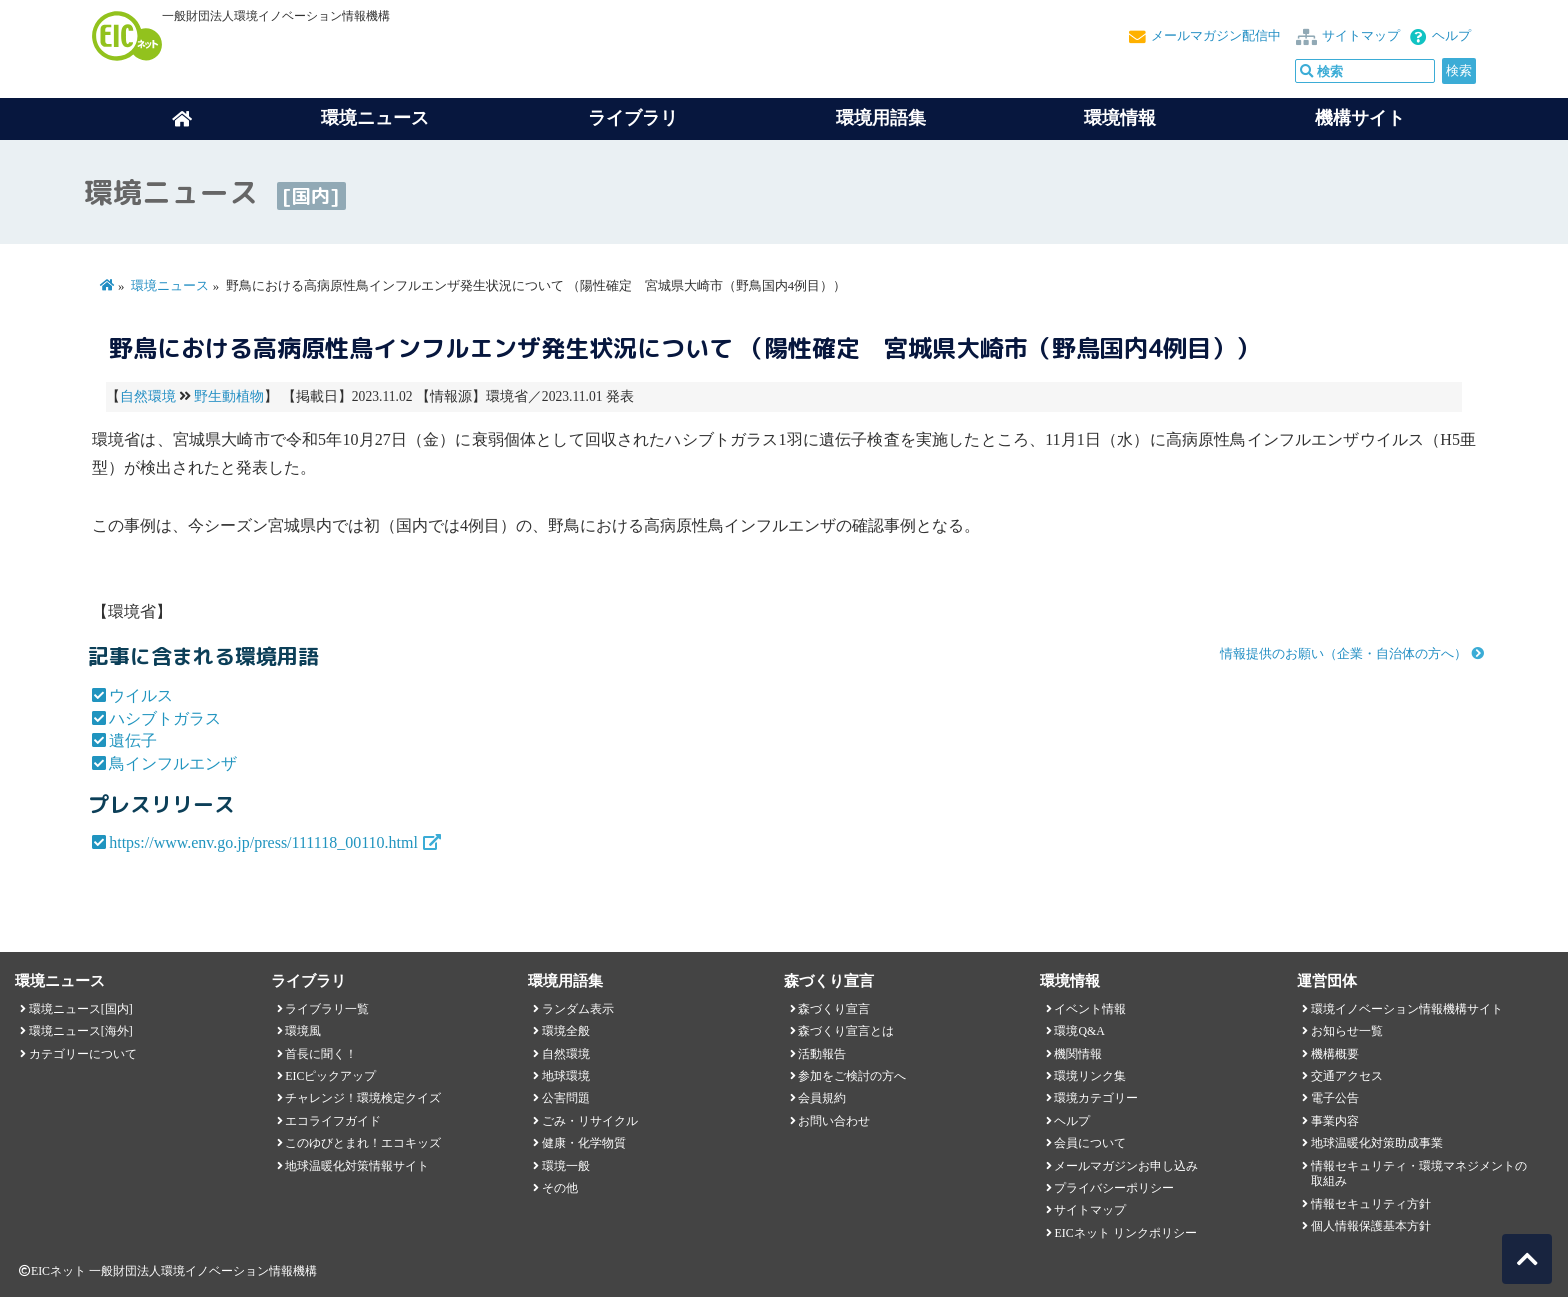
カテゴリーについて (83, 1054)
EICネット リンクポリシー (1125, 1233)
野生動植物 (229, 396)
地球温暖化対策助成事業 (1377, 1143)
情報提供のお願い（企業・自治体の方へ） (1343, 654)
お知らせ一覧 (1347, 1031)
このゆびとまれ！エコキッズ (363, 1143)
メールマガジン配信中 (1216, 36)
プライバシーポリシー (1114, 1188)
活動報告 (822, 1054)
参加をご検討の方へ (852, 1076)
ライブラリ (633, 118)
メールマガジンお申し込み (1126, 1166)
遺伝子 (133, 740)
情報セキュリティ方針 (1371, 1204)
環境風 (303, 1031)
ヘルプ (1451, 36)
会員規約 (822, 1098)
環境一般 (566, 1166)
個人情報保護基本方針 (1371, 1226)
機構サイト (1360, 118)
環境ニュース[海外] (81, 1031)
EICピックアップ (330, 1076)
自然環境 (148, 396)
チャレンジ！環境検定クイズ (363, 1098)
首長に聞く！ (321, 1054)
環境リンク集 (1090, 1076)
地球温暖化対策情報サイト (357, 1166)
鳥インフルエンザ (173, 763)
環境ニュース (170, 286)
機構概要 (1335, 1054)
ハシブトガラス (165, 718)
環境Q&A (1079, 1031)
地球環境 (566, 1076)
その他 (560, 1188)
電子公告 (1335, 1098)
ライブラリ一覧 (327, 1009)
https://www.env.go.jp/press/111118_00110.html (263, 842)
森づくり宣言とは (846, 1031)
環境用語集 (881, 118)
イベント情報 (1090, 1009)
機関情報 (1078, 1054)
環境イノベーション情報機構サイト (1407, 1009)
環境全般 (566, 1031)
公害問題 (566, 1098)
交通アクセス (1347, 1076)
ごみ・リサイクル (590, 1121)
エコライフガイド (333, 1121)
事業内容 (1335, 1121)
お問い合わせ (834, 1121)
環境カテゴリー (1096, 1098)
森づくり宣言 (834, 1009)
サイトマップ (1361, 36)
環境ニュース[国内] (81, 1009)
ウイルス (141, 695)
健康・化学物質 (584, 1143)
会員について (1090, 1143)
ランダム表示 (578, 1009)
